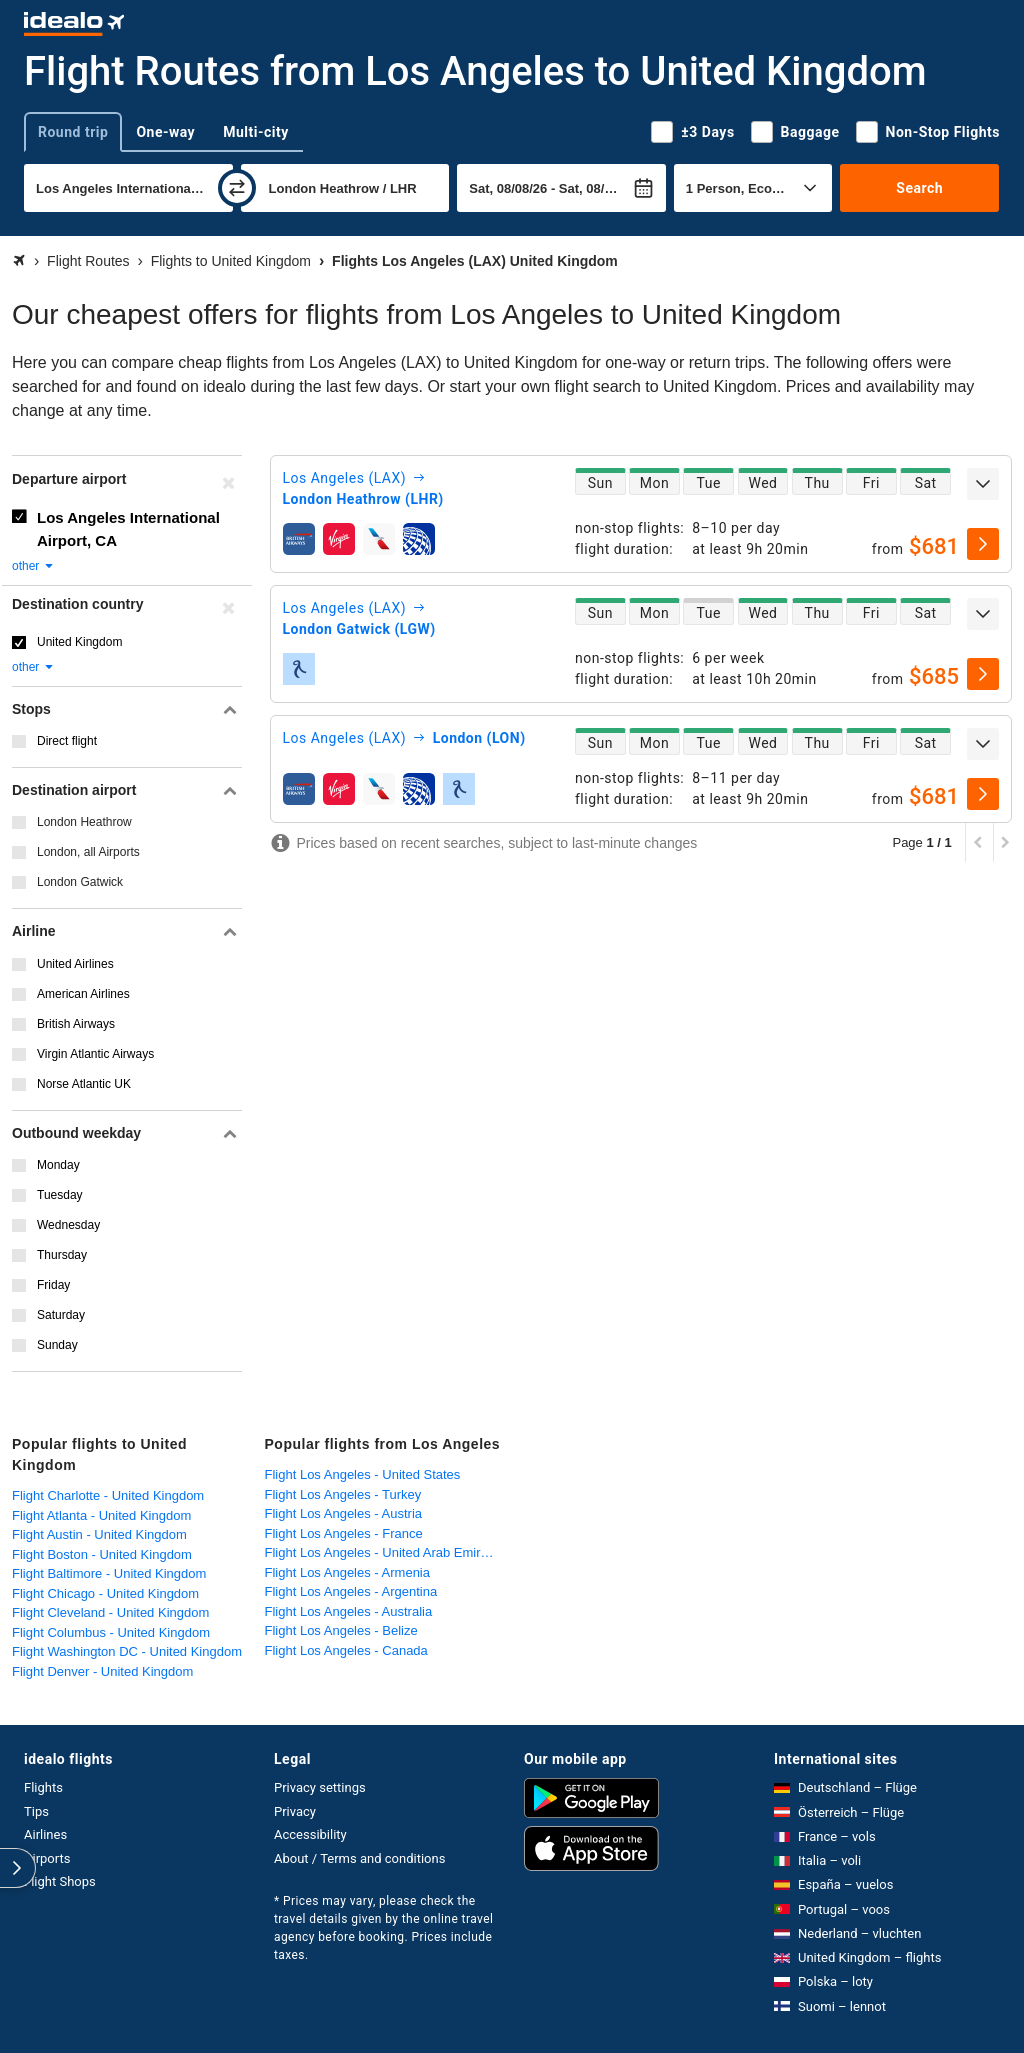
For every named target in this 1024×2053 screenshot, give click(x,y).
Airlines (45, 1834)
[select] (983, 544)
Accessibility (310, 1834)
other (33, 566)
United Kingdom (79, 642)
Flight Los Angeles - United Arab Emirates (385, 1552)
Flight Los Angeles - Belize (341, 1630)
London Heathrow (84, 822)
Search (919, 188)
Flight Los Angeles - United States (363, 1474)
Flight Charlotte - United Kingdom (108, 1495)
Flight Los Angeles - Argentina (351, 1591)
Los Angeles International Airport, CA (128, 529)
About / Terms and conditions (359, 1858)
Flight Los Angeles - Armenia (347, 1572)
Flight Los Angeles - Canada (346, 1650)
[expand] (983, 484)
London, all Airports (88, 852)
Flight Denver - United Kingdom (102, 1671)
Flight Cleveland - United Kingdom (110, 1612)
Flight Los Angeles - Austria (344, 1513)
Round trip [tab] (73, 132)
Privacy (295, 1811)
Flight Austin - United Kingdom (99, 1534)
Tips (36, 1811)
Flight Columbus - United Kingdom (111, 1632)
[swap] (237, 188)
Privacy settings (320, 1787)
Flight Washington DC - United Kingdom (127, 1651)
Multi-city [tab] (256, 132)
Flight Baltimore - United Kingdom (109, 1573)
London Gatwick (80, 882)
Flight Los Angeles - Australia (349, 1611)
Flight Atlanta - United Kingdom (101, 1515)
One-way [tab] (165, 132)
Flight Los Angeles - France (344, 1533)
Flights (43, 1787)
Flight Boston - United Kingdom (102, 1554)
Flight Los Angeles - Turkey (343, 1494)
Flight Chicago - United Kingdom (105, 1593)
